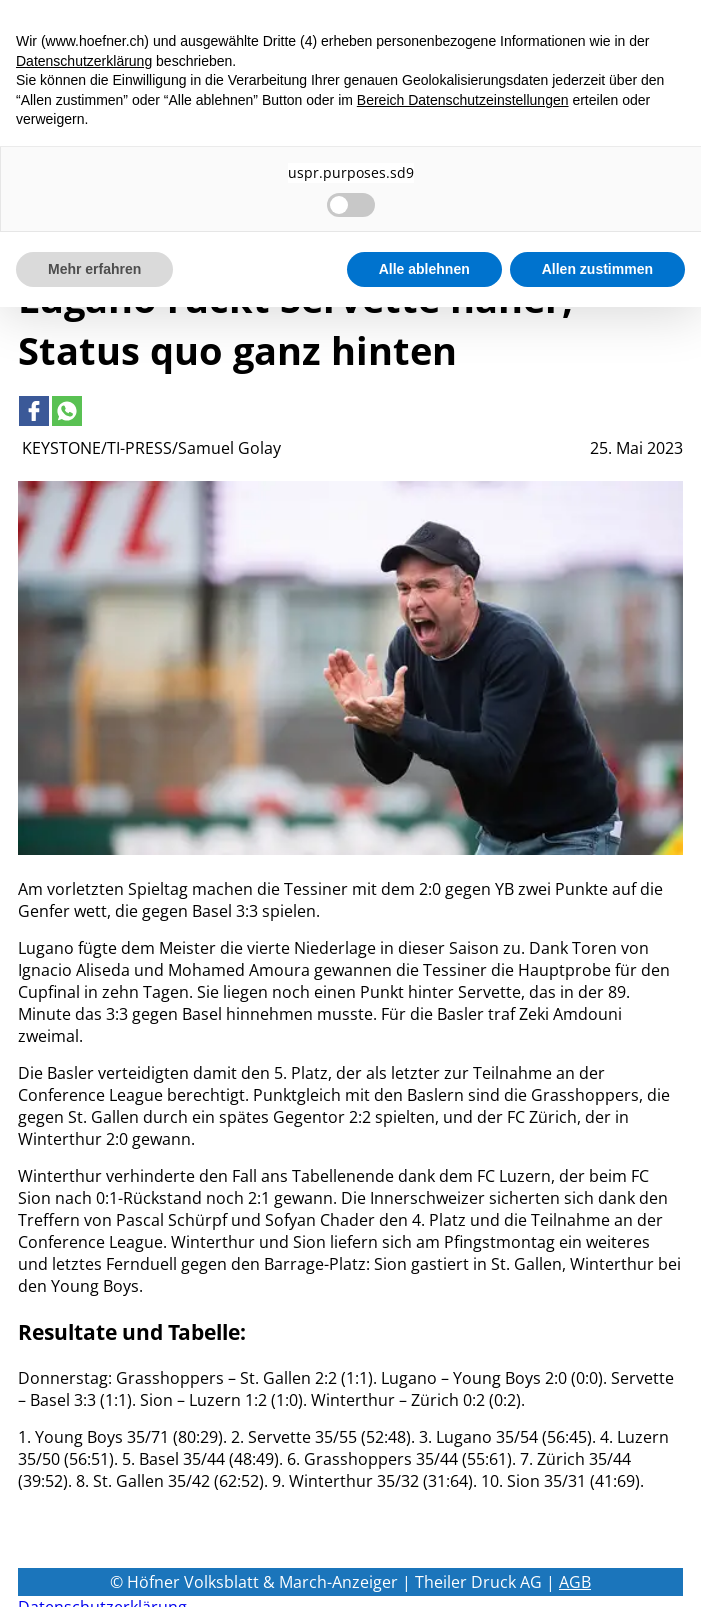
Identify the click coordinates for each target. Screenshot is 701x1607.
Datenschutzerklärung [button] (84, 61)
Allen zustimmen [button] (597, 269)
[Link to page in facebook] (34, 411)
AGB (575, 1582)
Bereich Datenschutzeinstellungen (463, 100)
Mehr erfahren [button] (94, 269)
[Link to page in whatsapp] (67, 411)
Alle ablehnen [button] (424, 269)
